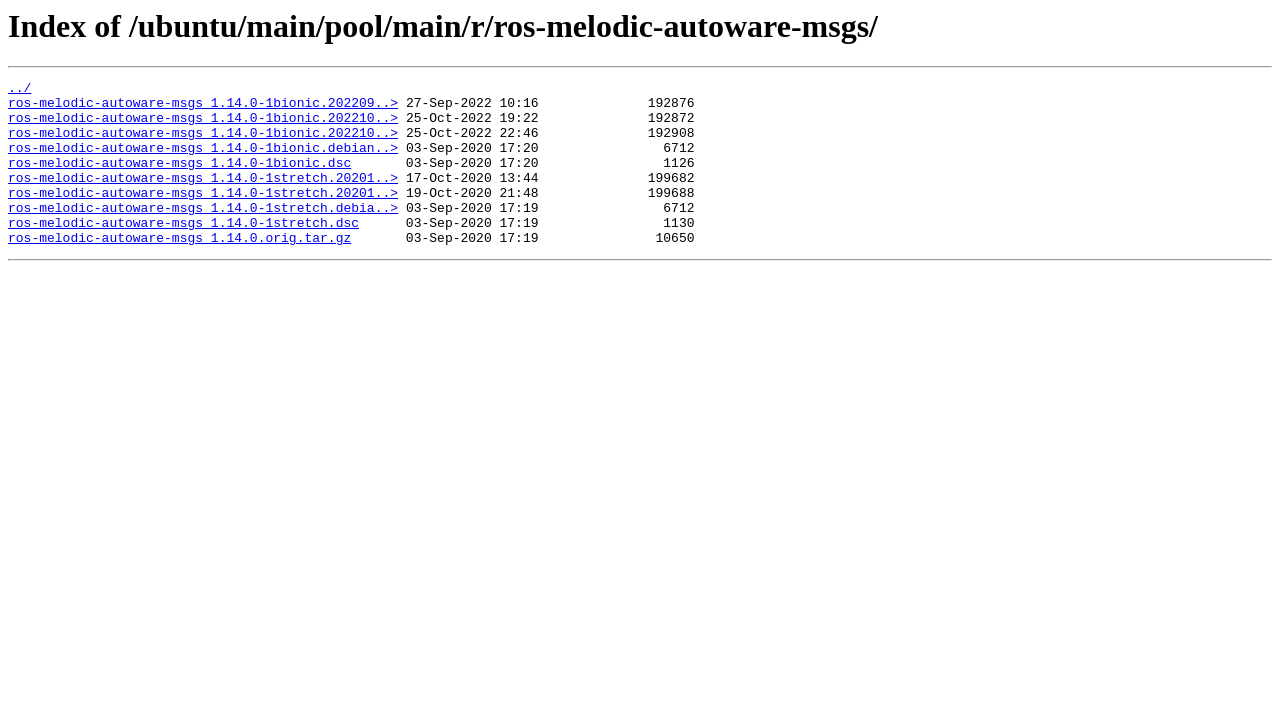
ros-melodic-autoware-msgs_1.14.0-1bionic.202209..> (203, 108)
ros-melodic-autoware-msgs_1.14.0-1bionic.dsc (179, 180)
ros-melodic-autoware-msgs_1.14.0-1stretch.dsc (183, 252)
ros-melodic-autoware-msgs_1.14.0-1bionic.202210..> (203, 126)
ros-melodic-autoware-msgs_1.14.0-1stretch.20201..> (203, 198)
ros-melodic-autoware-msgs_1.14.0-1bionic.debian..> (203, 162)
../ (19, 90)
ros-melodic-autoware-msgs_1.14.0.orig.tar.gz (179, 270)
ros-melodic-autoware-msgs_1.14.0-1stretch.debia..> (203, 234)
